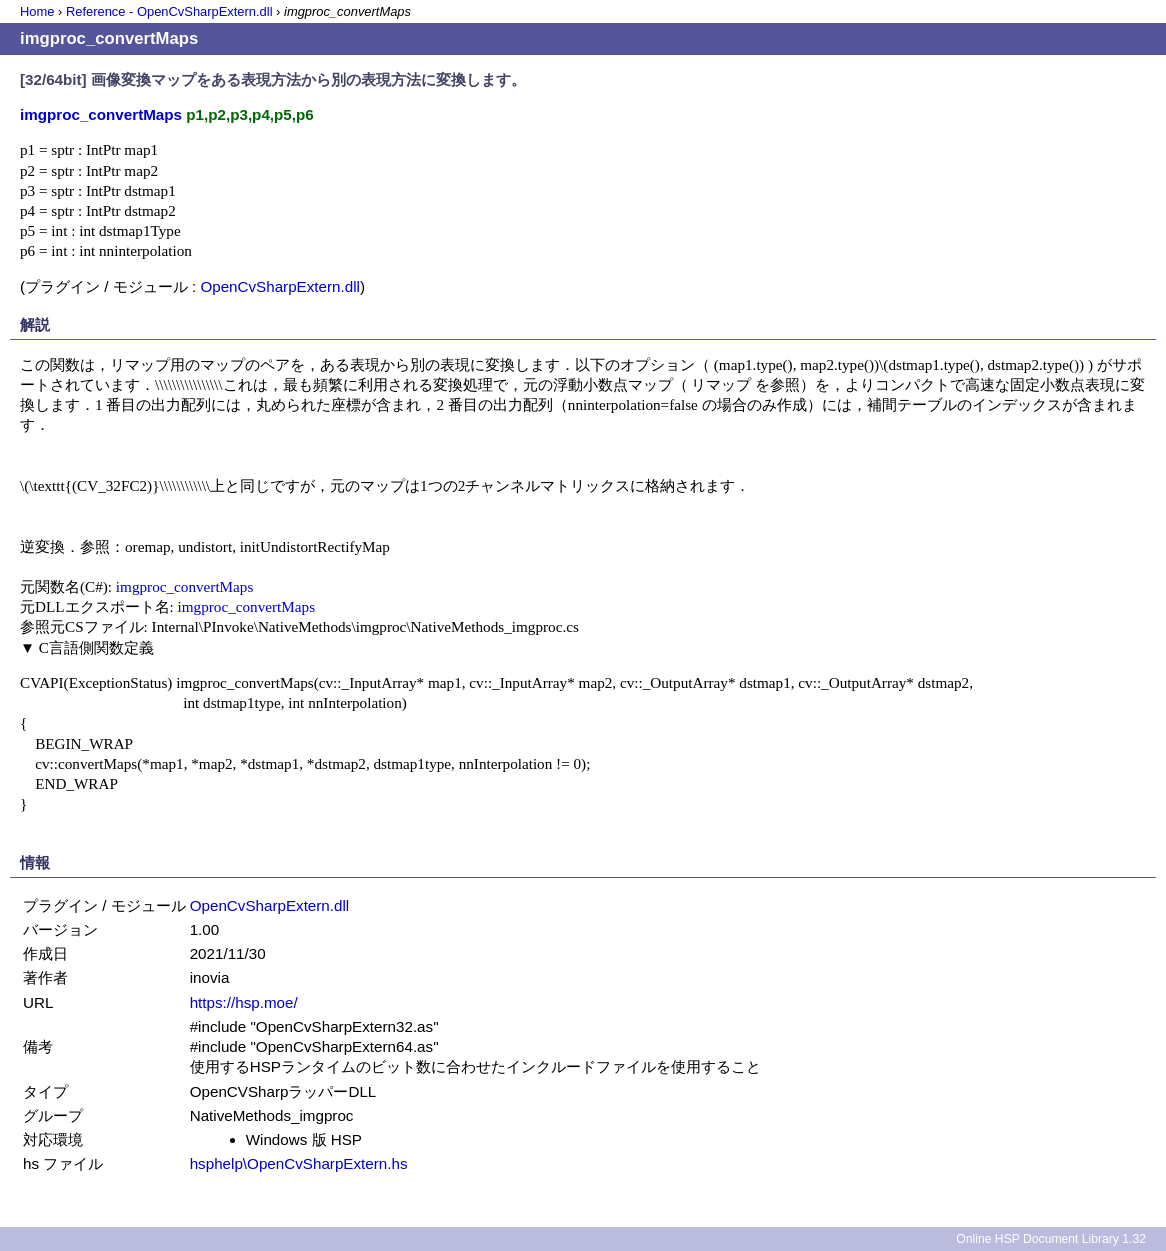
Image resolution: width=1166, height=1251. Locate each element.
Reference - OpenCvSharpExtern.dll (169, 11)
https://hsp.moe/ (244, 1002)
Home (37, 11)
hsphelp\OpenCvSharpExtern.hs (299, 1163)
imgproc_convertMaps (185, 586)
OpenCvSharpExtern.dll (280, 286)
